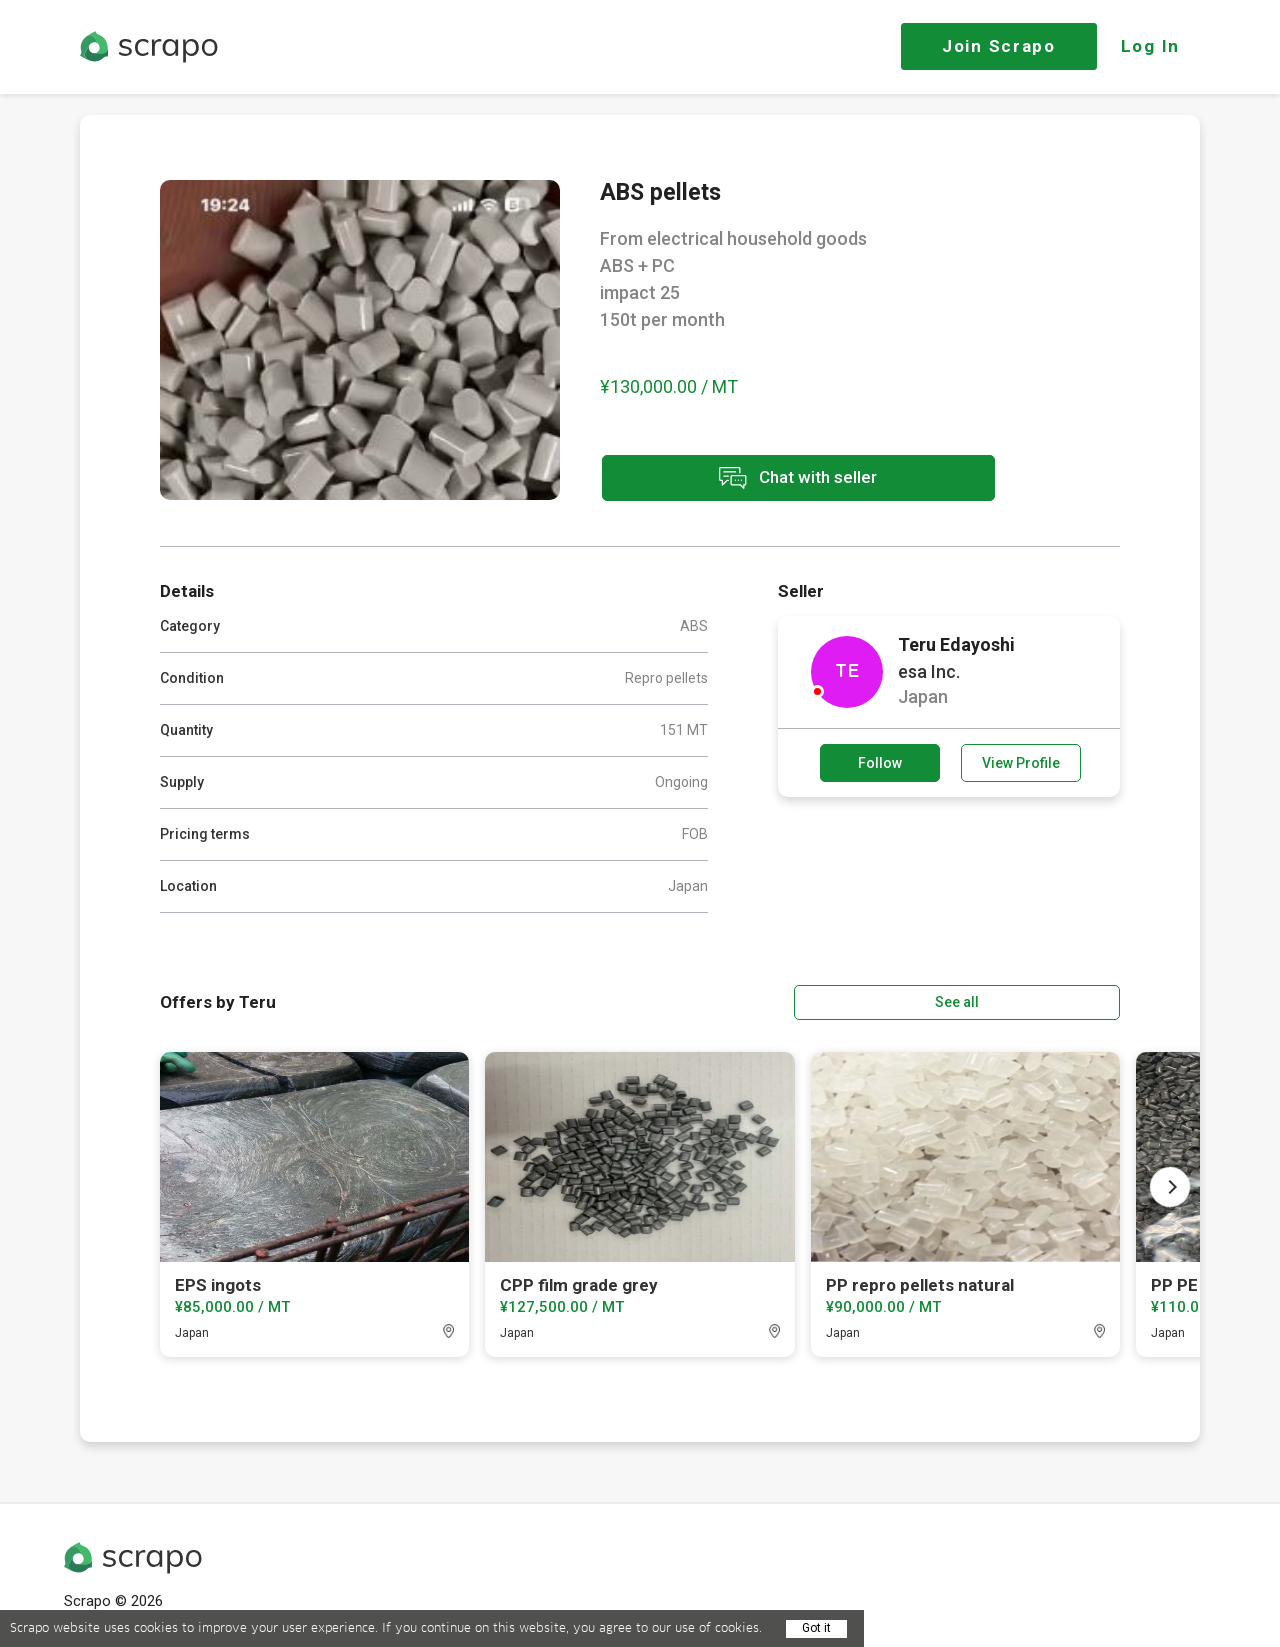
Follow (880, 763)
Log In (1150, 46)
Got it (816, 1628)
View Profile (1021, 763)
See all (1063, 1001)
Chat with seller (778, 479)
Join (999, 46)
